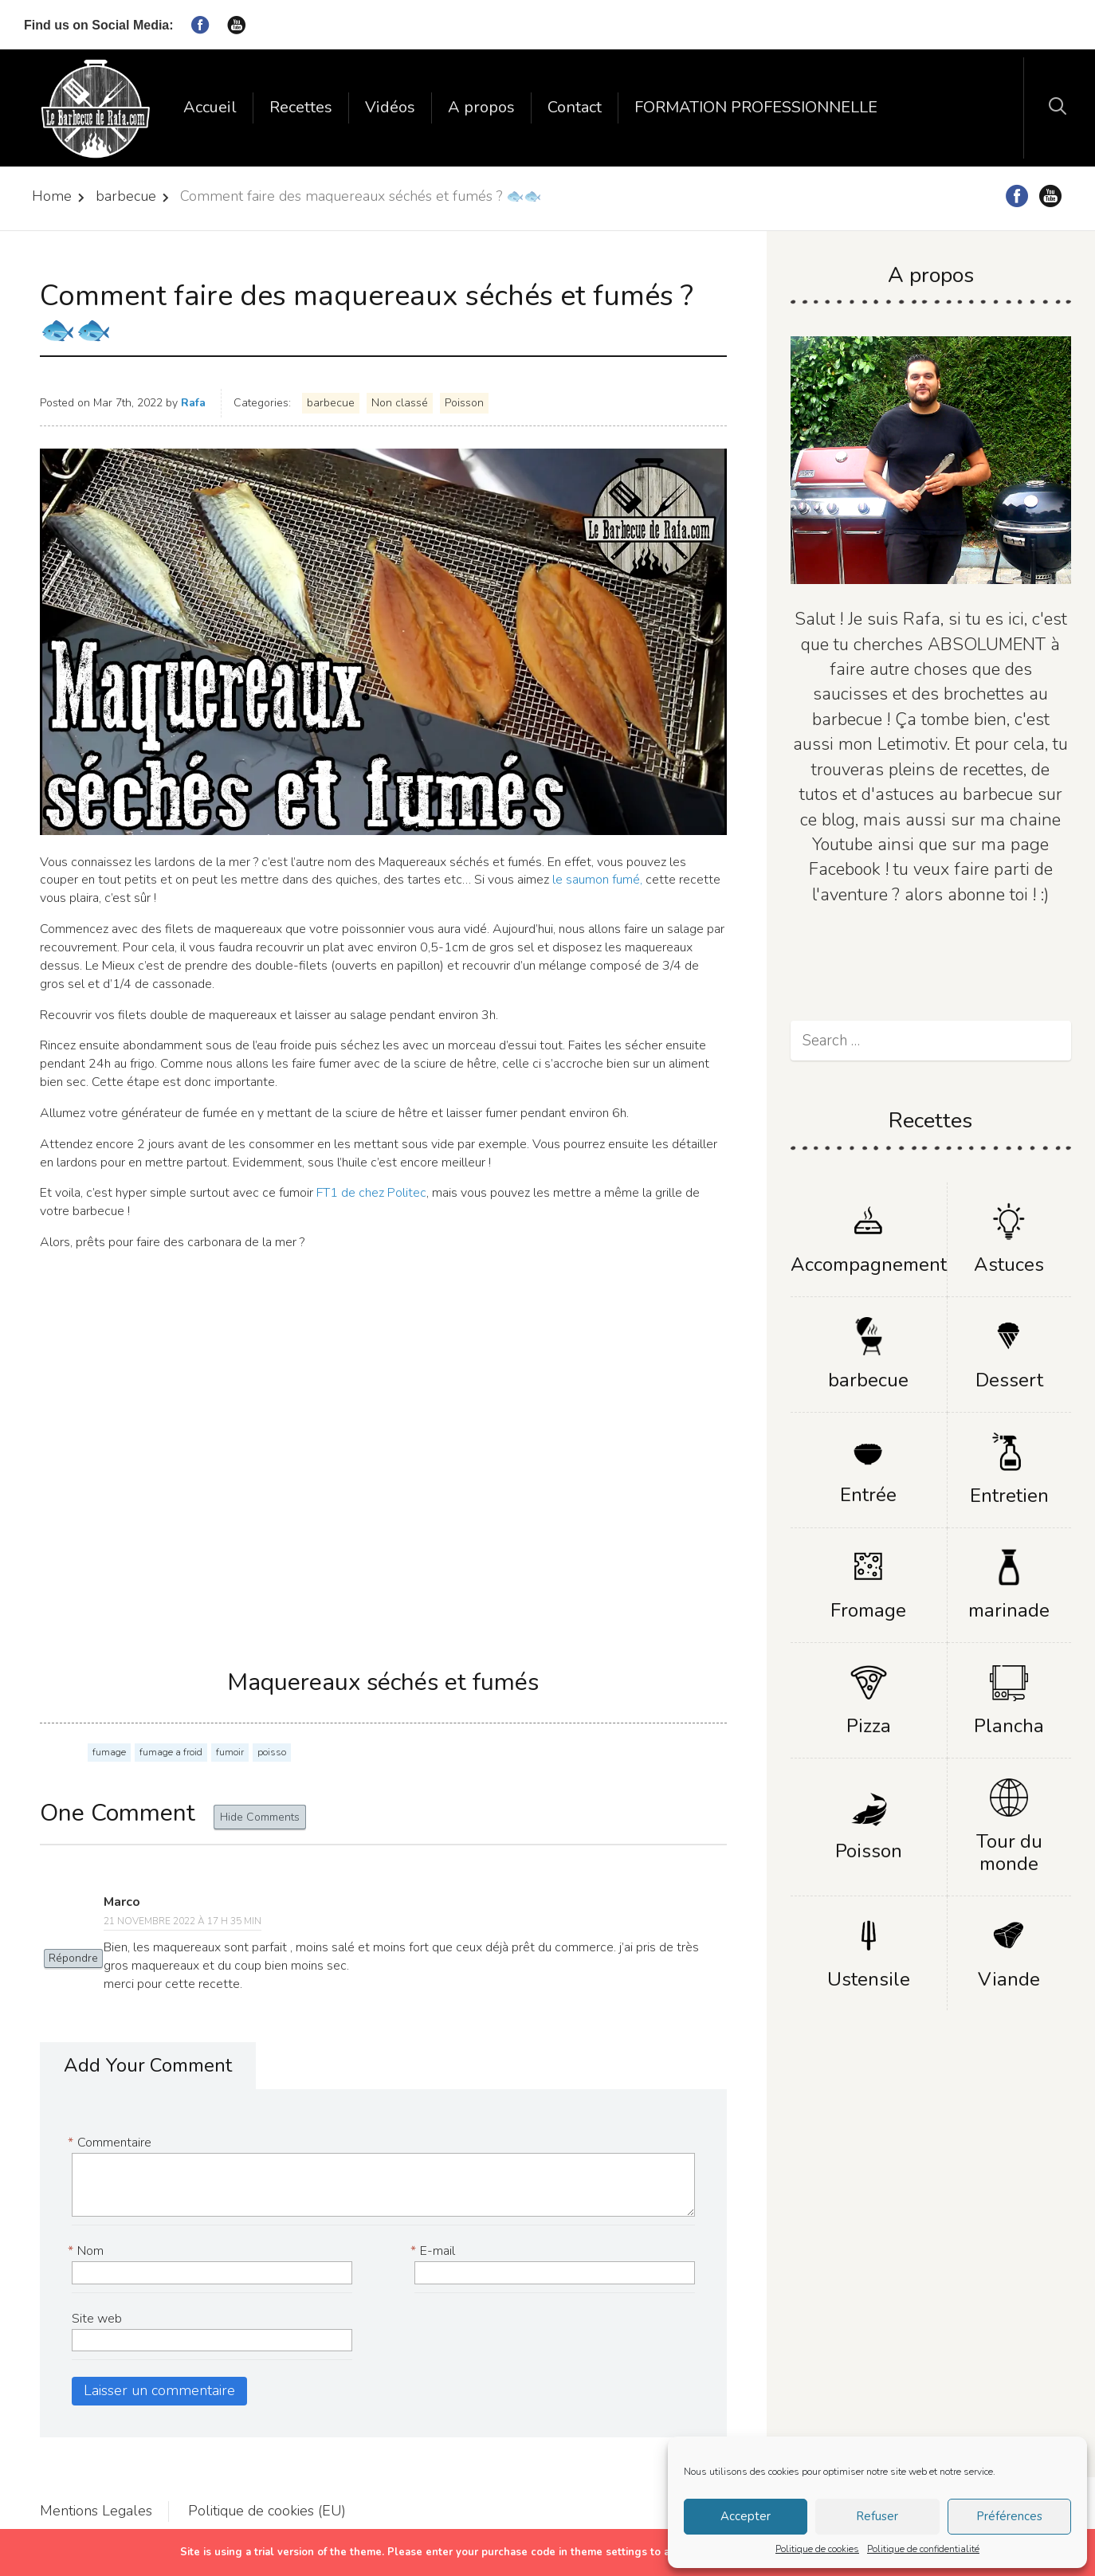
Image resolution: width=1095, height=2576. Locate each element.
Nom (88, 2251)
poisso (271, 1752)
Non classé (399, 402)
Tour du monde (1009, 1853)
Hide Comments (260, 1817)
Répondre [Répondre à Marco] (73, 1958)
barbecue (126, 196)
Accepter (745, 2516)
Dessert (1009, 1380)
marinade (1009, 1610)
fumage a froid (170, 1752)
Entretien (1009, 1495)
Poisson (464, 402)
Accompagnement (869, 1264)
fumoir (230, 1752)
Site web (97, 2318)
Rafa (193, 402)
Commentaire (111, 2143)
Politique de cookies (817, 2549)
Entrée (868, 1495)
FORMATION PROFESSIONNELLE (755, 107)
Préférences (1009, 2516)
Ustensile (868, 1979)
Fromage (868, 1610)
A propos (481, 107)
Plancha (1009, 1726)
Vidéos (390, 107)
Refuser (877, 2516)
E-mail (434, 2251)
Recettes (300, 107)
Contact (575, 107)
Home (52, 196)
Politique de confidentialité (923, 2549)
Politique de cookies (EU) (267, 2510)
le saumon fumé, (595, 879)
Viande (1009, 1979)
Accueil (210, 107)
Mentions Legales (96, 2510)
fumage (109, 1752)
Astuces (1009, 1264)
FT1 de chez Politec (371, 1193)
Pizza (868, 1726)
